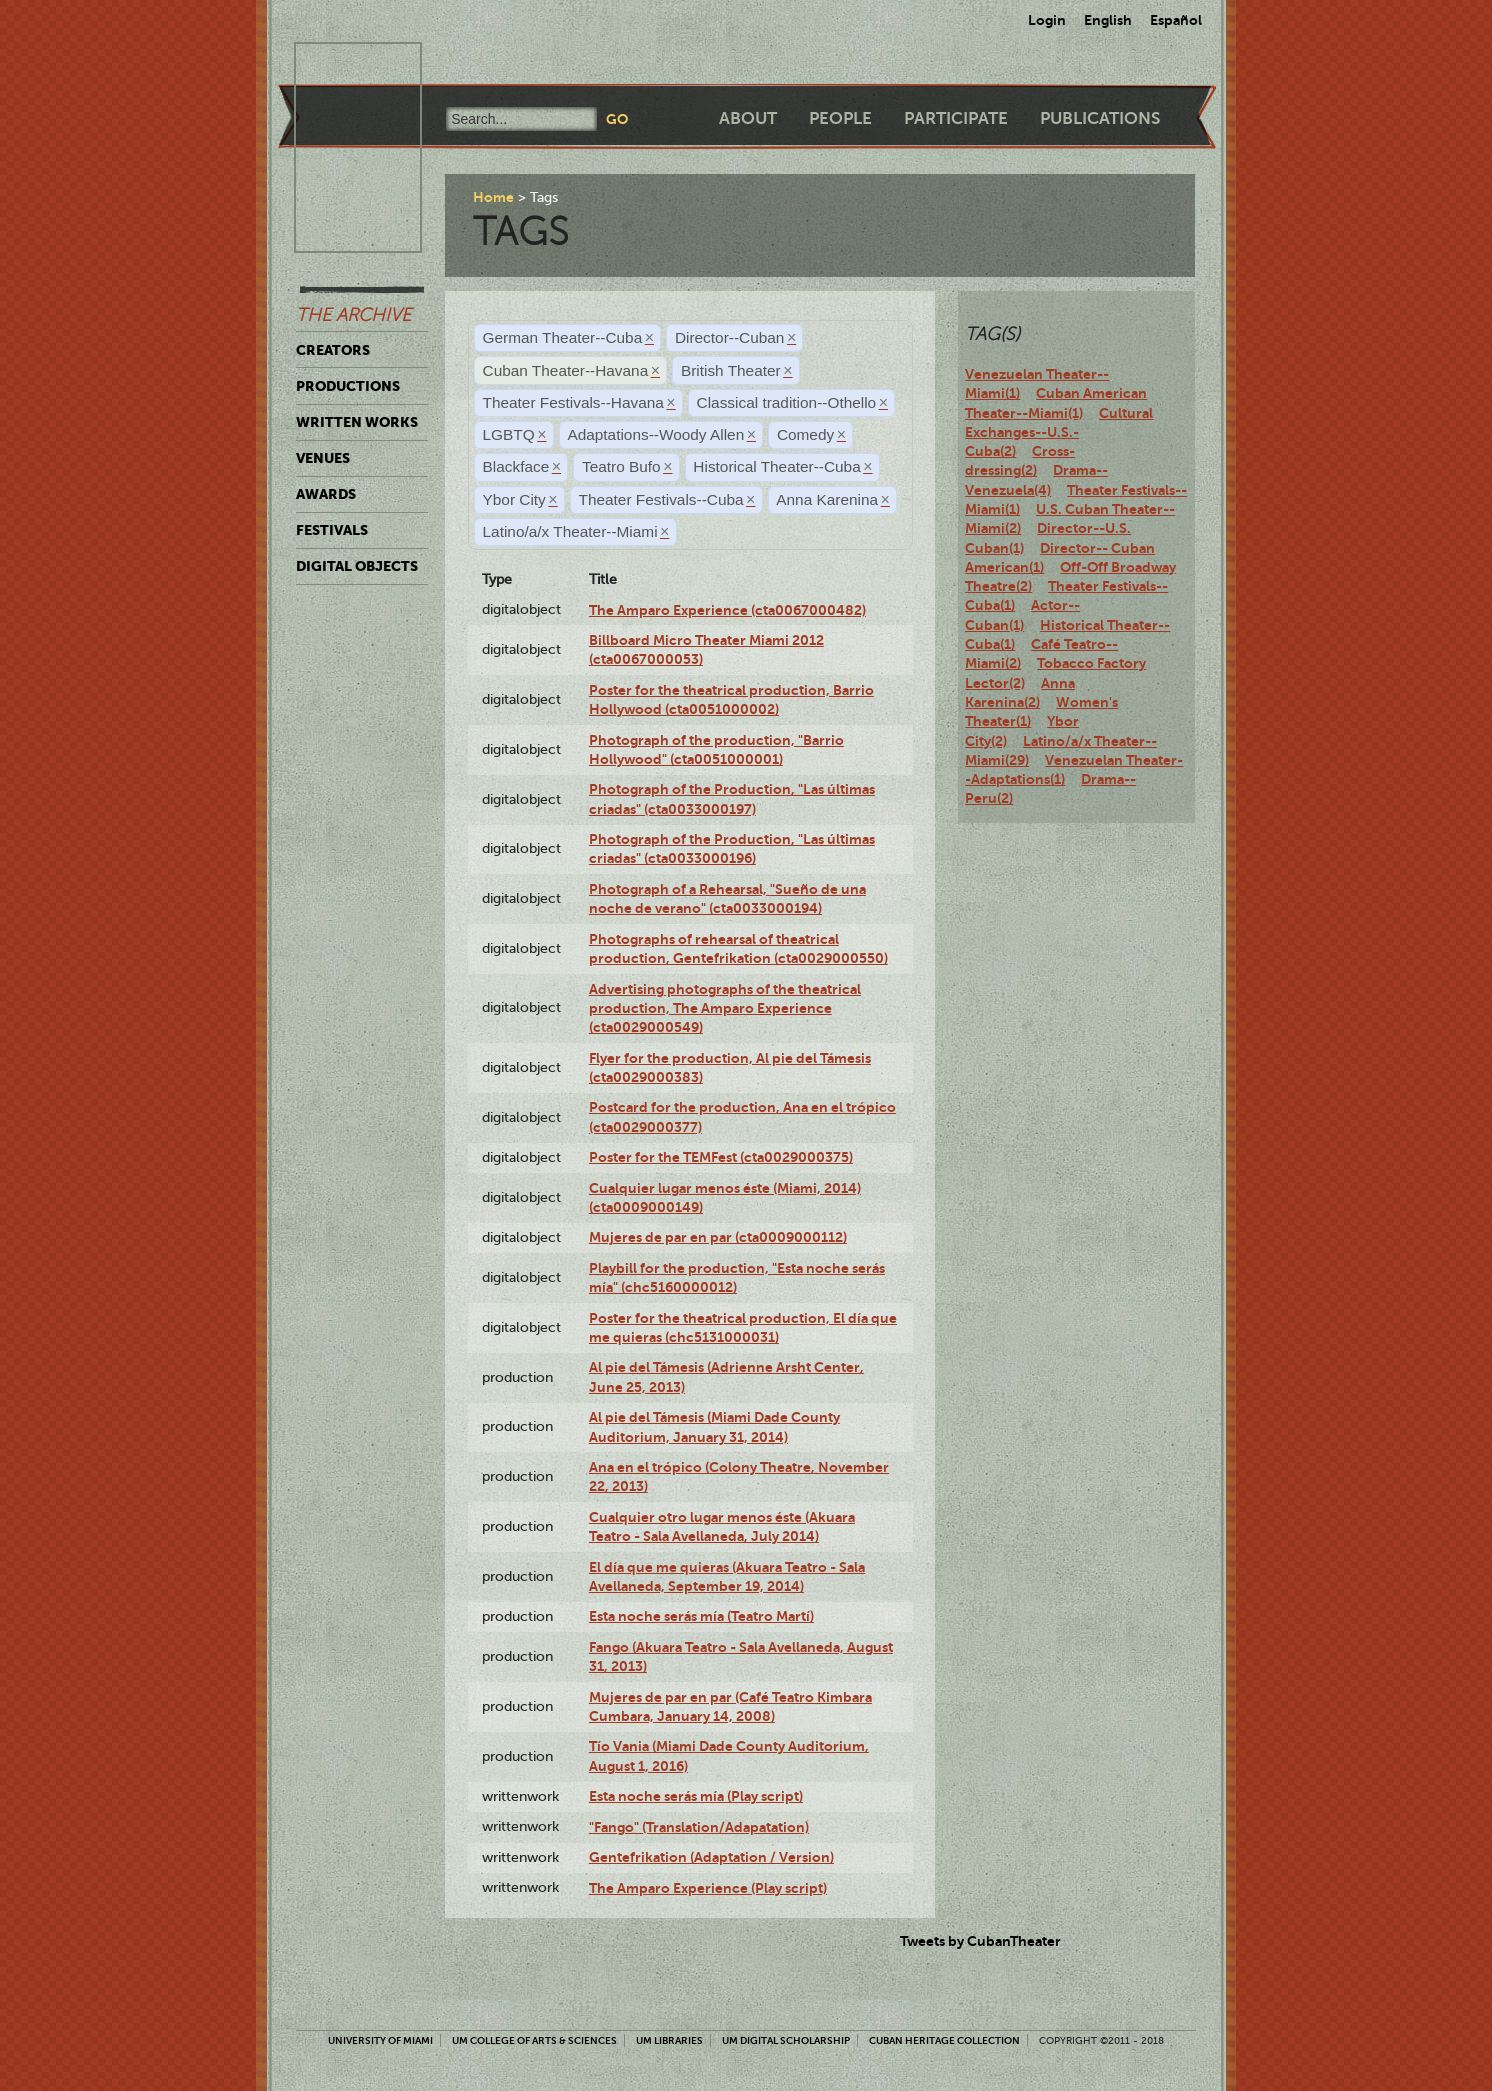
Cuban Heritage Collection (944, 2040)
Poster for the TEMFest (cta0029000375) (721, 1157)
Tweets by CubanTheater (980, 1941)
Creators (333, 350)
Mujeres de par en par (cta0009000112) (718, 1237)
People (840, 118)
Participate (956, 118)
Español (1176, 20)
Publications (1100, 118)
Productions (348, 386)
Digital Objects (357, 566)
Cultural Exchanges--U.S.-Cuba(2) (1059, 432)
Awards (326, 494)
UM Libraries (669, 2040)
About (748, 118)
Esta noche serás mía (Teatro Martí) (701, 1616)
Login (1047, 20)
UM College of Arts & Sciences (534, 2040)
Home (493, 197)
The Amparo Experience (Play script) (708, 1888)
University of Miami (380, 2040)
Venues (323, 458)
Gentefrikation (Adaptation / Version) (711, 1857)
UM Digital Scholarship (786, 2040)
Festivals (332, 530)
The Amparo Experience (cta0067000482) (727, 610)
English (1108, 20)
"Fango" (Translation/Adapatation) (699, 1827)
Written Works (357, 422)
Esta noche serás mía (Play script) (696, 1796)
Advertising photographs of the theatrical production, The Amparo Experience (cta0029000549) (725, 1008)
